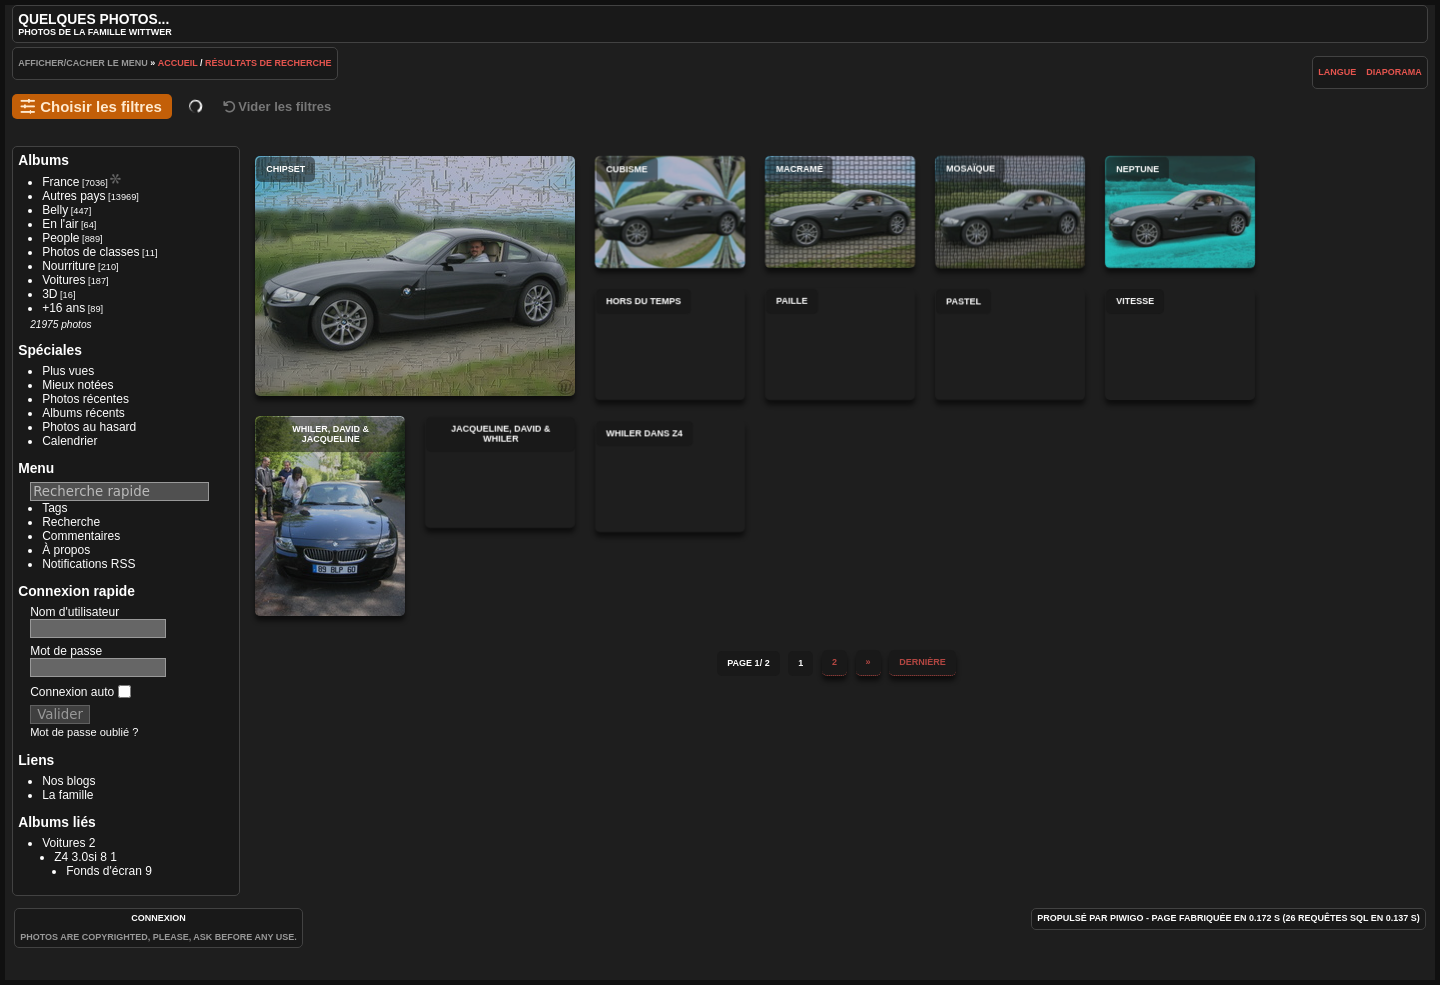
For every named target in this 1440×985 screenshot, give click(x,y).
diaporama (1394, 72)
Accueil (178, 63)
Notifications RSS (88, 564)
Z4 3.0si (75, 857)
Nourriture (68, 266)
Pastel (1010, 344)
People (60, 238)
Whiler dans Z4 (670, 476)
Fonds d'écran (104, 871)
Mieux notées (77, 385)
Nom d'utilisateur (74, 612)
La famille (67, 795)
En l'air (60, 224)
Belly (55, 210)
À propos (66, 550)
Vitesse (1180, 344)
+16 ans (63, 308)
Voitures (63, 280)
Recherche (71, 522)
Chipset (415, 276)
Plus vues (68, 371)
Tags (54, 508)
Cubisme (670, 212)
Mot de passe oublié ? (84, 732)
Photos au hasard (89, 427)
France (60, 182)
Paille (840, 344)
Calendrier (69, 441)
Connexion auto (80, 692)
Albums (43, 160)
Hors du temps (670, 344)
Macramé (840, 212)
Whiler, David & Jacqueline (330, 516)
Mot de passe (66, 651)
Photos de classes (90, 252)
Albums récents (83, 413)
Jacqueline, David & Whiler (500, 472)
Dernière (922, 658)
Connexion (158, 918)
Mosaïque (1010, 212)
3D (49, 294)
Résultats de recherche (268, 63)
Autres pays (73, 196)
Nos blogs (68, 781)
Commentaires (81, 536)
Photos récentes (85, 399)
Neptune (1180, 212)
